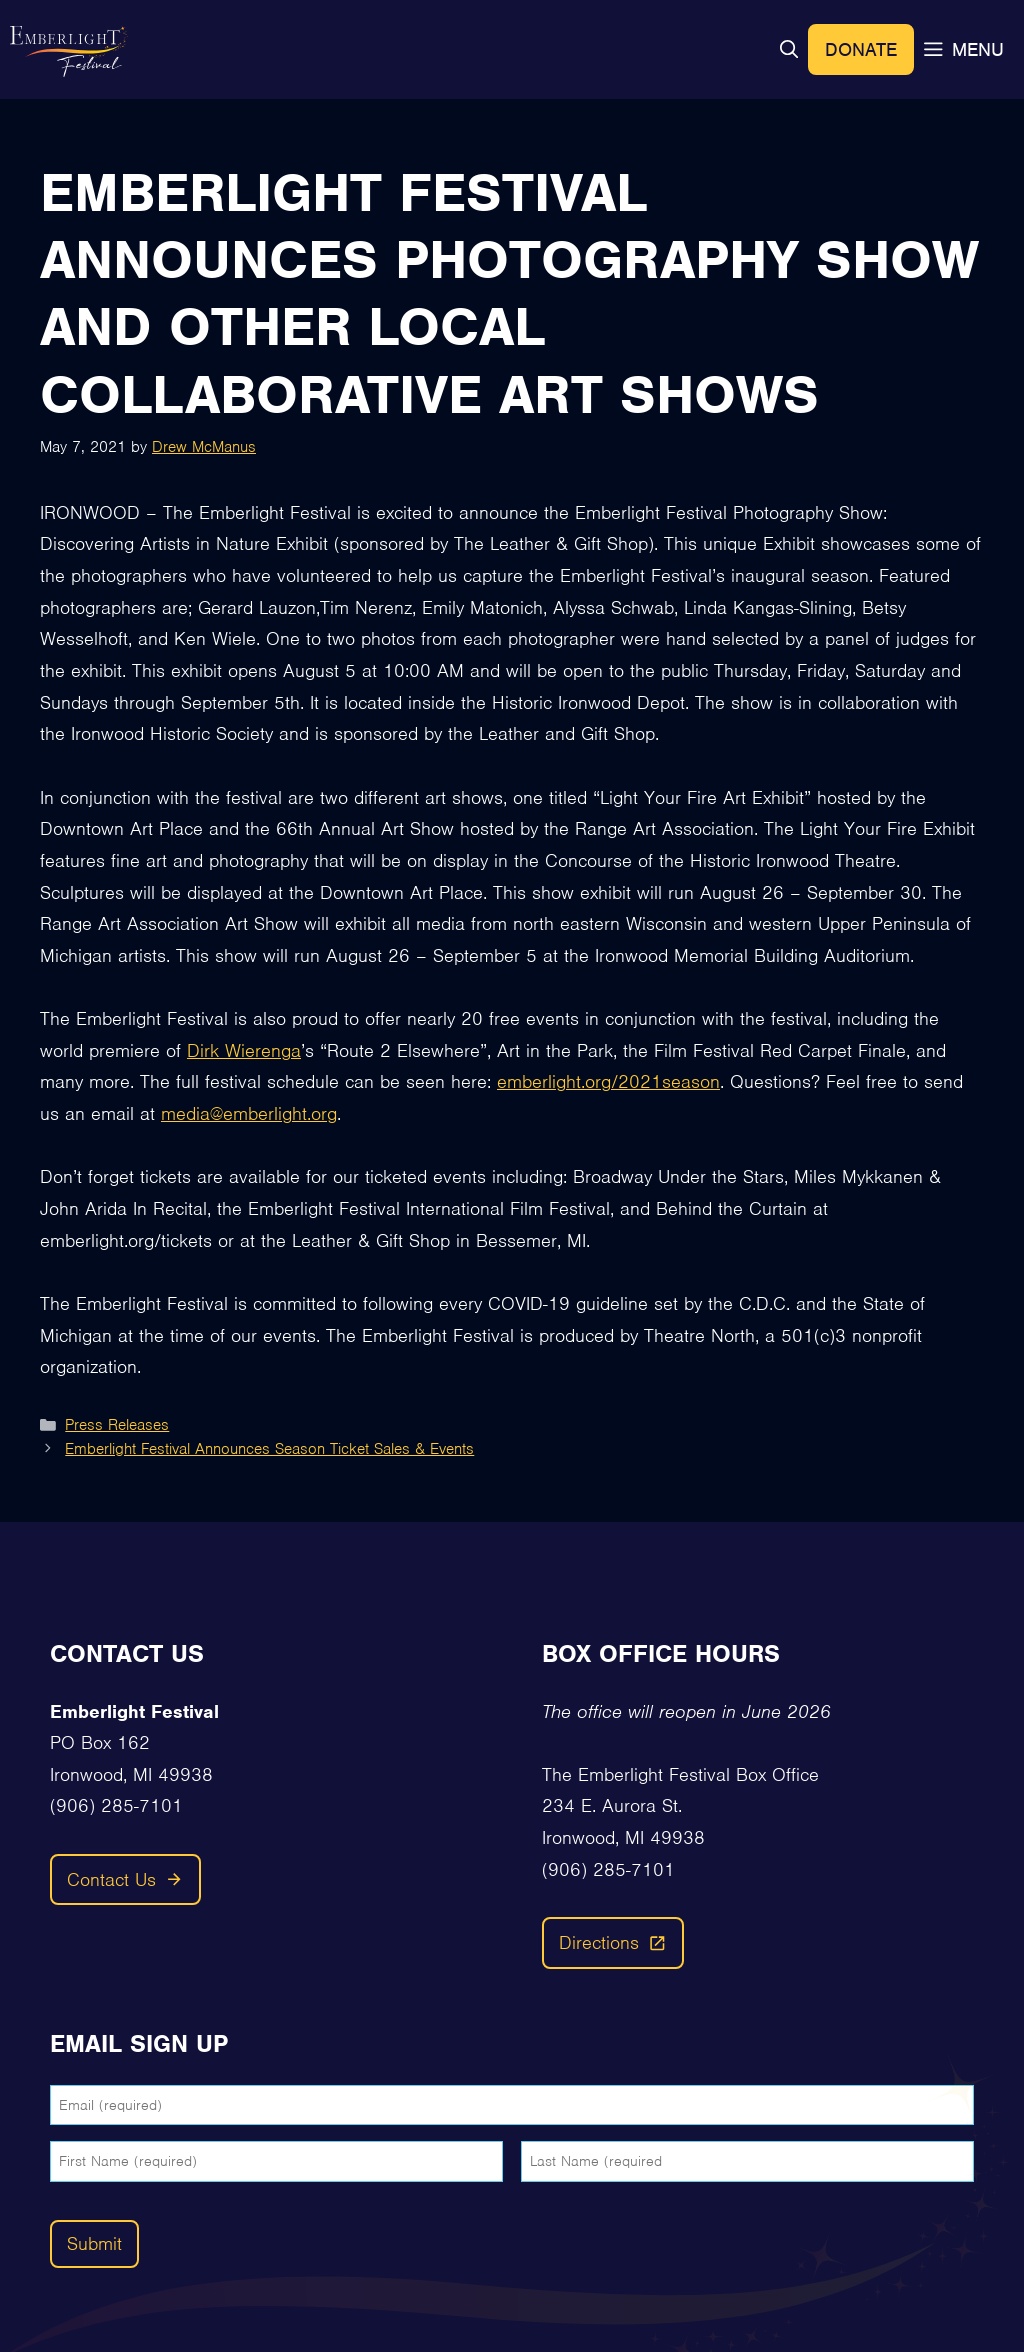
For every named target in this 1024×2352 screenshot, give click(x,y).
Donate (861, 49)
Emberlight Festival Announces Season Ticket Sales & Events (269, 1449)
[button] (789, 49)
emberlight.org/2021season (608, 1081)
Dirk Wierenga (244, 1050)
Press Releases (117, 1425)
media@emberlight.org (249, 1113)
